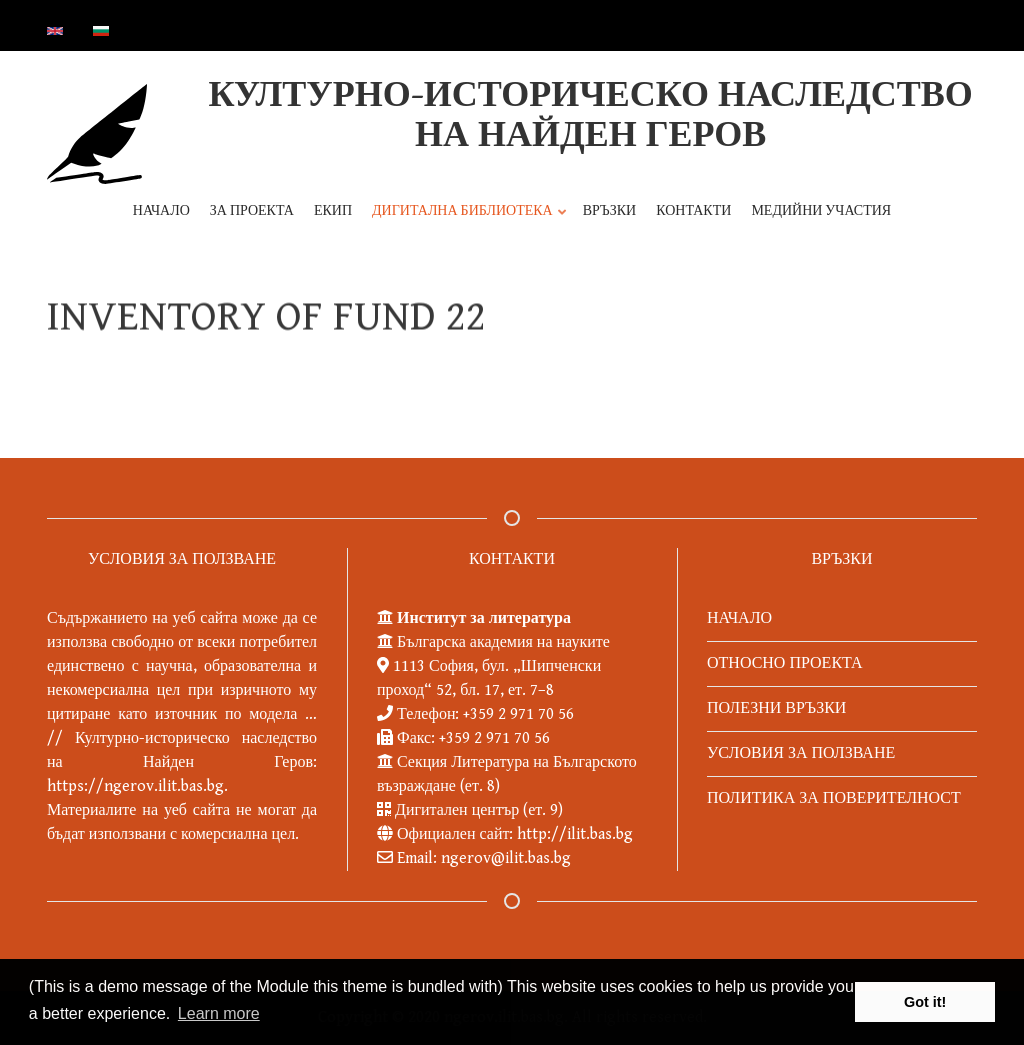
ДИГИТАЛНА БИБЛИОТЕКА (466, 220)
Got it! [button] (925, 1002)
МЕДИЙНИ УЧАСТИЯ (821, 211)
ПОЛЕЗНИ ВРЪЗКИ (776, 708)
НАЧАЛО (161, 211)
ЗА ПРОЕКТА (252, 211)
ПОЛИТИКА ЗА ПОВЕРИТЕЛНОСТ (834, 798)
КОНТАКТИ (693, 211)
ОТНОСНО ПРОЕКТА (785, 663)
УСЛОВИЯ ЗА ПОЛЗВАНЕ (801, 753)
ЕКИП (333, 211)
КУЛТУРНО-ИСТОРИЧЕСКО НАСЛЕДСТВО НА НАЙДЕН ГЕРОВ (590, 115)
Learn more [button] (219, 1013)
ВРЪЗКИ (609, 211)
